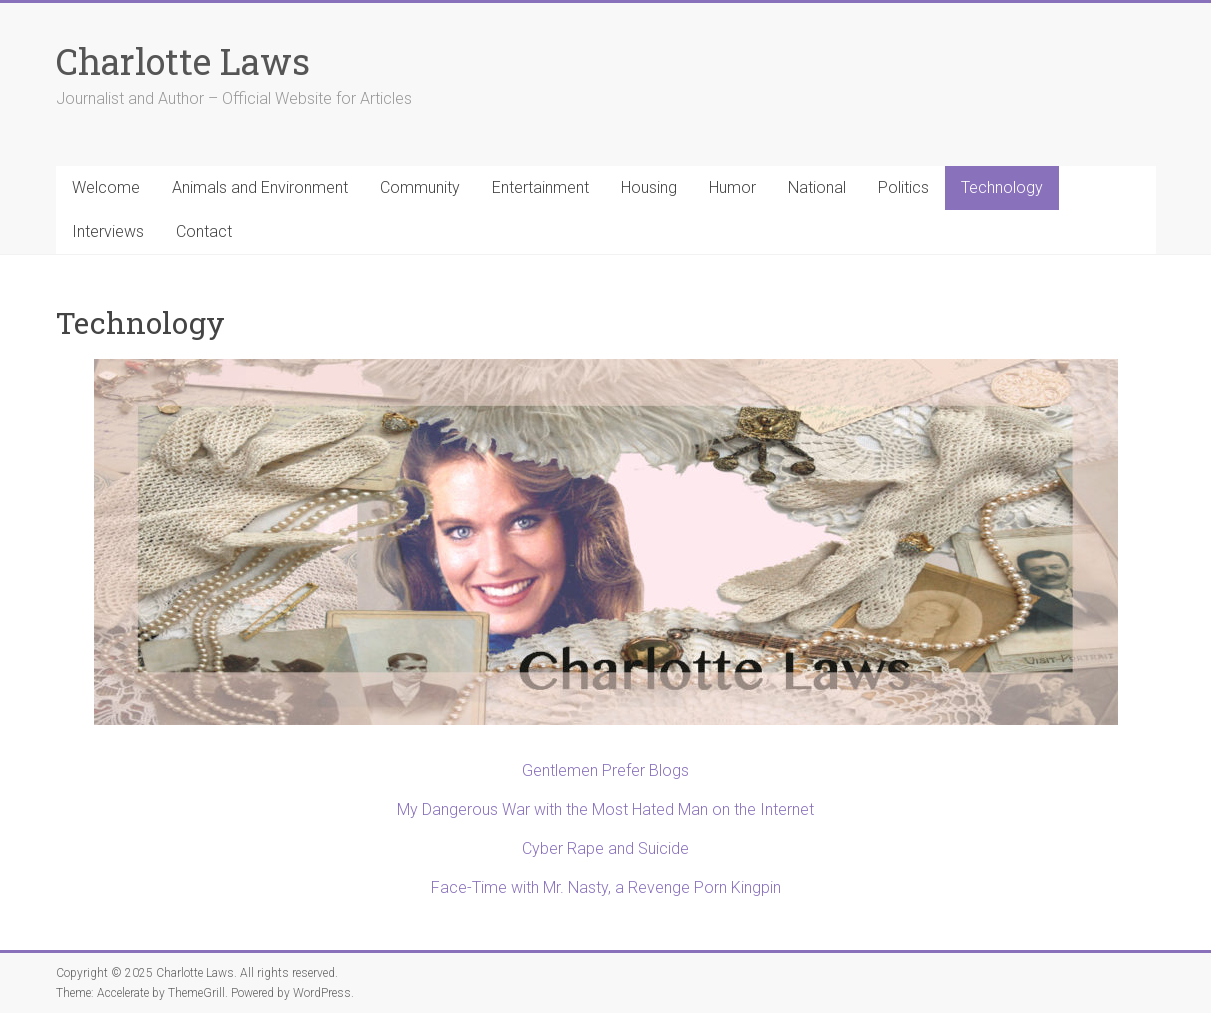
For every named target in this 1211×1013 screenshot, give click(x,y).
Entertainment (540, 187)
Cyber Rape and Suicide (605, 848)
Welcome (106, 187)
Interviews (108, 231)
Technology (1002, 187)
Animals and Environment (260, 187)
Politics (903, 187)
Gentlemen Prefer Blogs (605, 770)
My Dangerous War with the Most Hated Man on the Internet (605, 809)
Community (420, 187)
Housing (649, 187)
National (817, 187)
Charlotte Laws (183, 61)
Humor (732, 187)
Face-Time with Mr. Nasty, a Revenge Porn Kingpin (606, 887)
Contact (204, 231)
